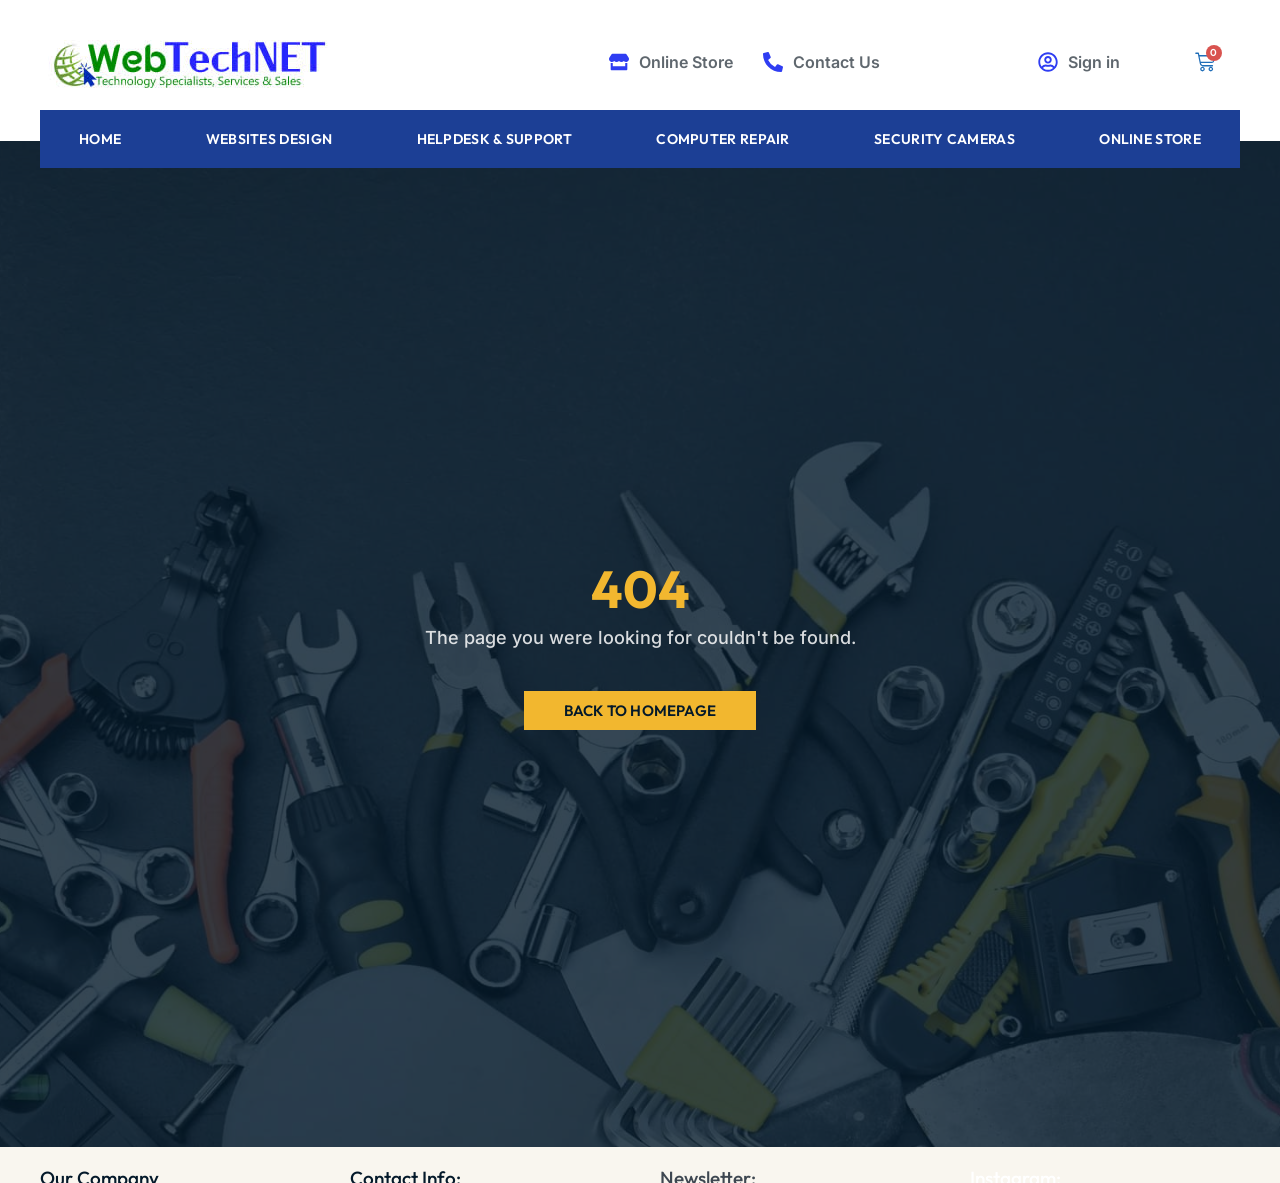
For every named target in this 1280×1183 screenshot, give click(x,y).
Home (100, 139)
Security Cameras (944, 139)
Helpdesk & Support (494, 139)
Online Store (1150, 139)
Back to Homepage (640, 710)
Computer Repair (723, 139)
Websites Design (269, 139)
